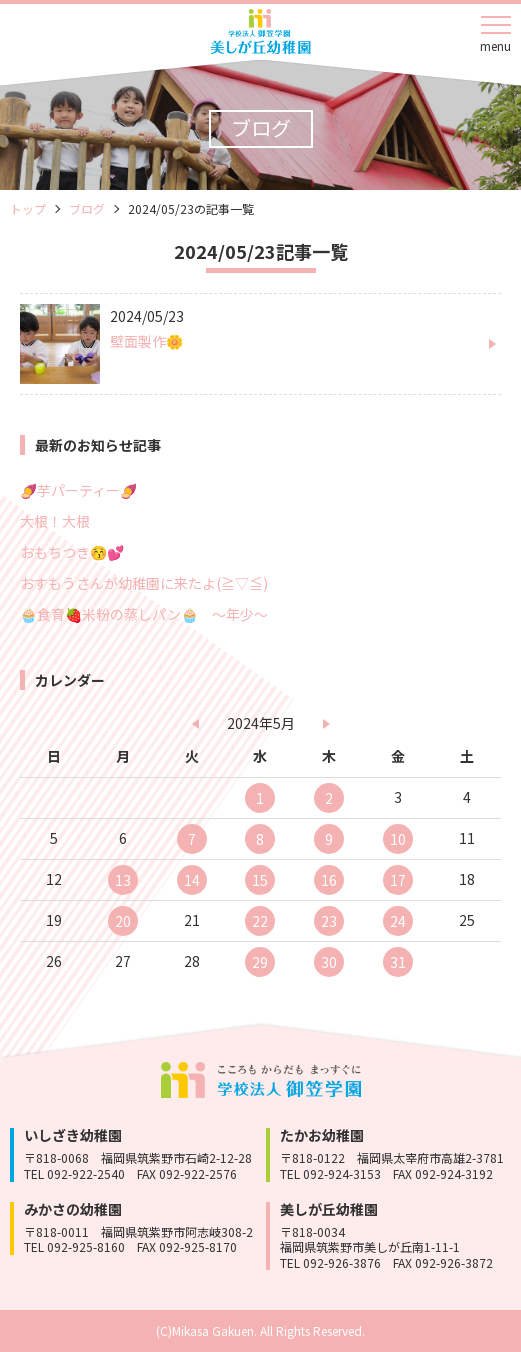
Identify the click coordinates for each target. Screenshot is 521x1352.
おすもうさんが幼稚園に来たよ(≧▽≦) (144, 583)
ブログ (87, 208)
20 (123, 921)
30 (329, 962)
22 (260, 921)
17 (398, 880)
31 (398, 962)
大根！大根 (55, 521)
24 (398, 921)
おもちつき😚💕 (72, 552)
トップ (28, 208)
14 (192, 880)
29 (260, 962)
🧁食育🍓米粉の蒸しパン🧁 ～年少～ (144, 614)
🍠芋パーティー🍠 (78, 490)
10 (398, 839)
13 (123, 880)
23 (329, 921)
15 (260, 880)
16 (329, 880)
